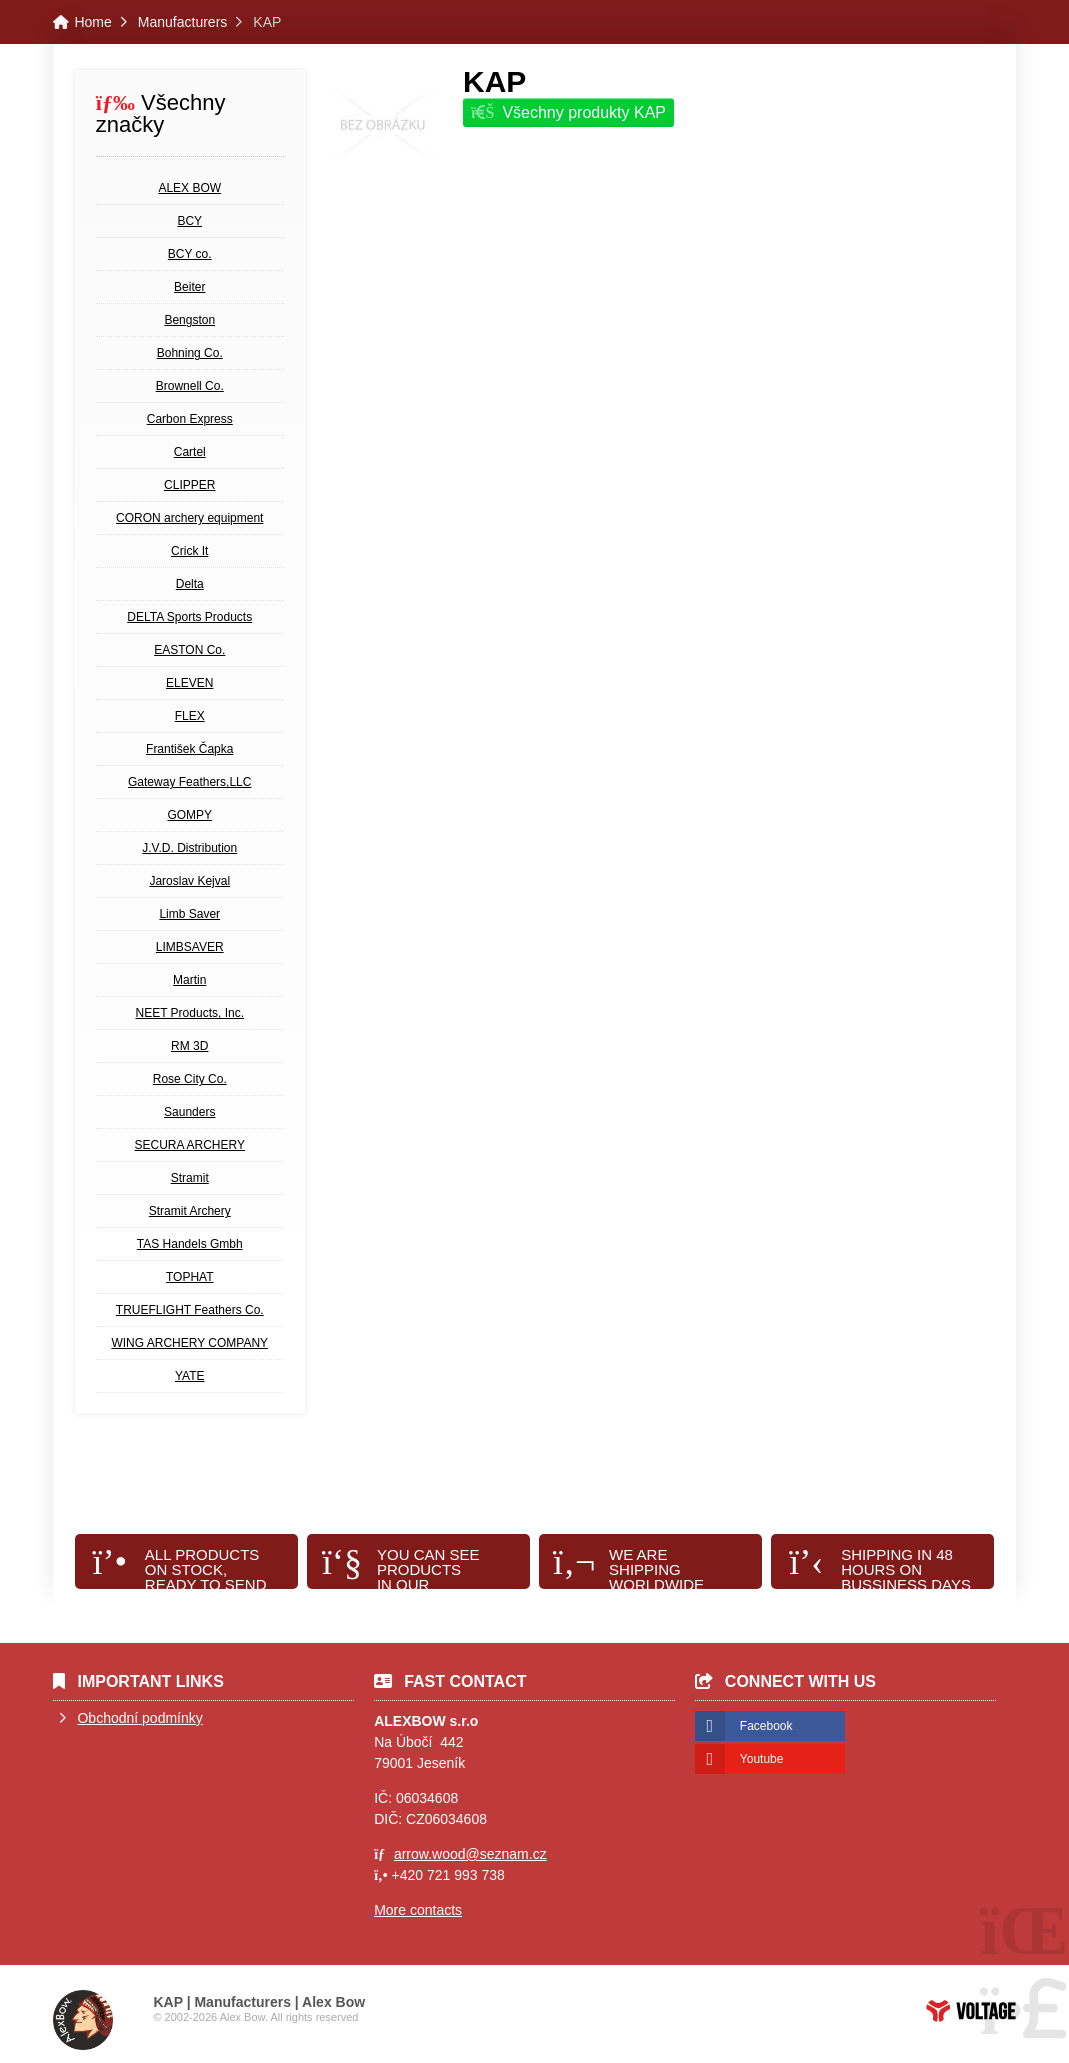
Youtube (762, 1759)
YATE (190, 1376)
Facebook (766, 1726)
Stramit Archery (190, 1211)
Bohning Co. (190, 353)
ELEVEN (189, 683)
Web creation (971, 2011)
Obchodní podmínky (139, 1718)
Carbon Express (190, 419)
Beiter (189, 287)
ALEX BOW (189, 188)
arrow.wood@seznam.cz (470, 1854)
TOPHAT (190, 1277)
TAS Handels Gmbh (190, 1244)
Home (92, 22)
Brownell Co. (190, 386)
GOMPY (189, 815)
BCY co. (190, 254)
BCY (189, 221)
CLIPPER (189, 485)
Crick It (189, 551)
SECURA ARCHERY (190, 1145)
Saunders (189, 1112)
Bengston (189, 320)
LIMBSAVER (190, 947)
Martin (189, 980)
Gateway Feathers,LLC (189, 782)
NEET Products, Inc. (189, 1013)
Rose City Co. (190, 1079)
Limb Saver (189, 914)
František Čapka (189, 749)
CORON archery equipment (189, 518)
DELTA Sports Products (189, 617)
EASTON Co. (189, 650)
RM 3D (189, 1046)
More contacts (418, 1910)
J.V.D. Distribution (189, 848)
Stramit (190, 1178)
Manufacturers (182, 22)
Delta (190, 584)
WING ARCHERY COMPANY (189, 1343)
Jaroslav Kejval (189, 881)
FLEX (190, 716)
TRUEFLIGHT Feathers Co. (190, 1310)
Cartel (190, 452)
